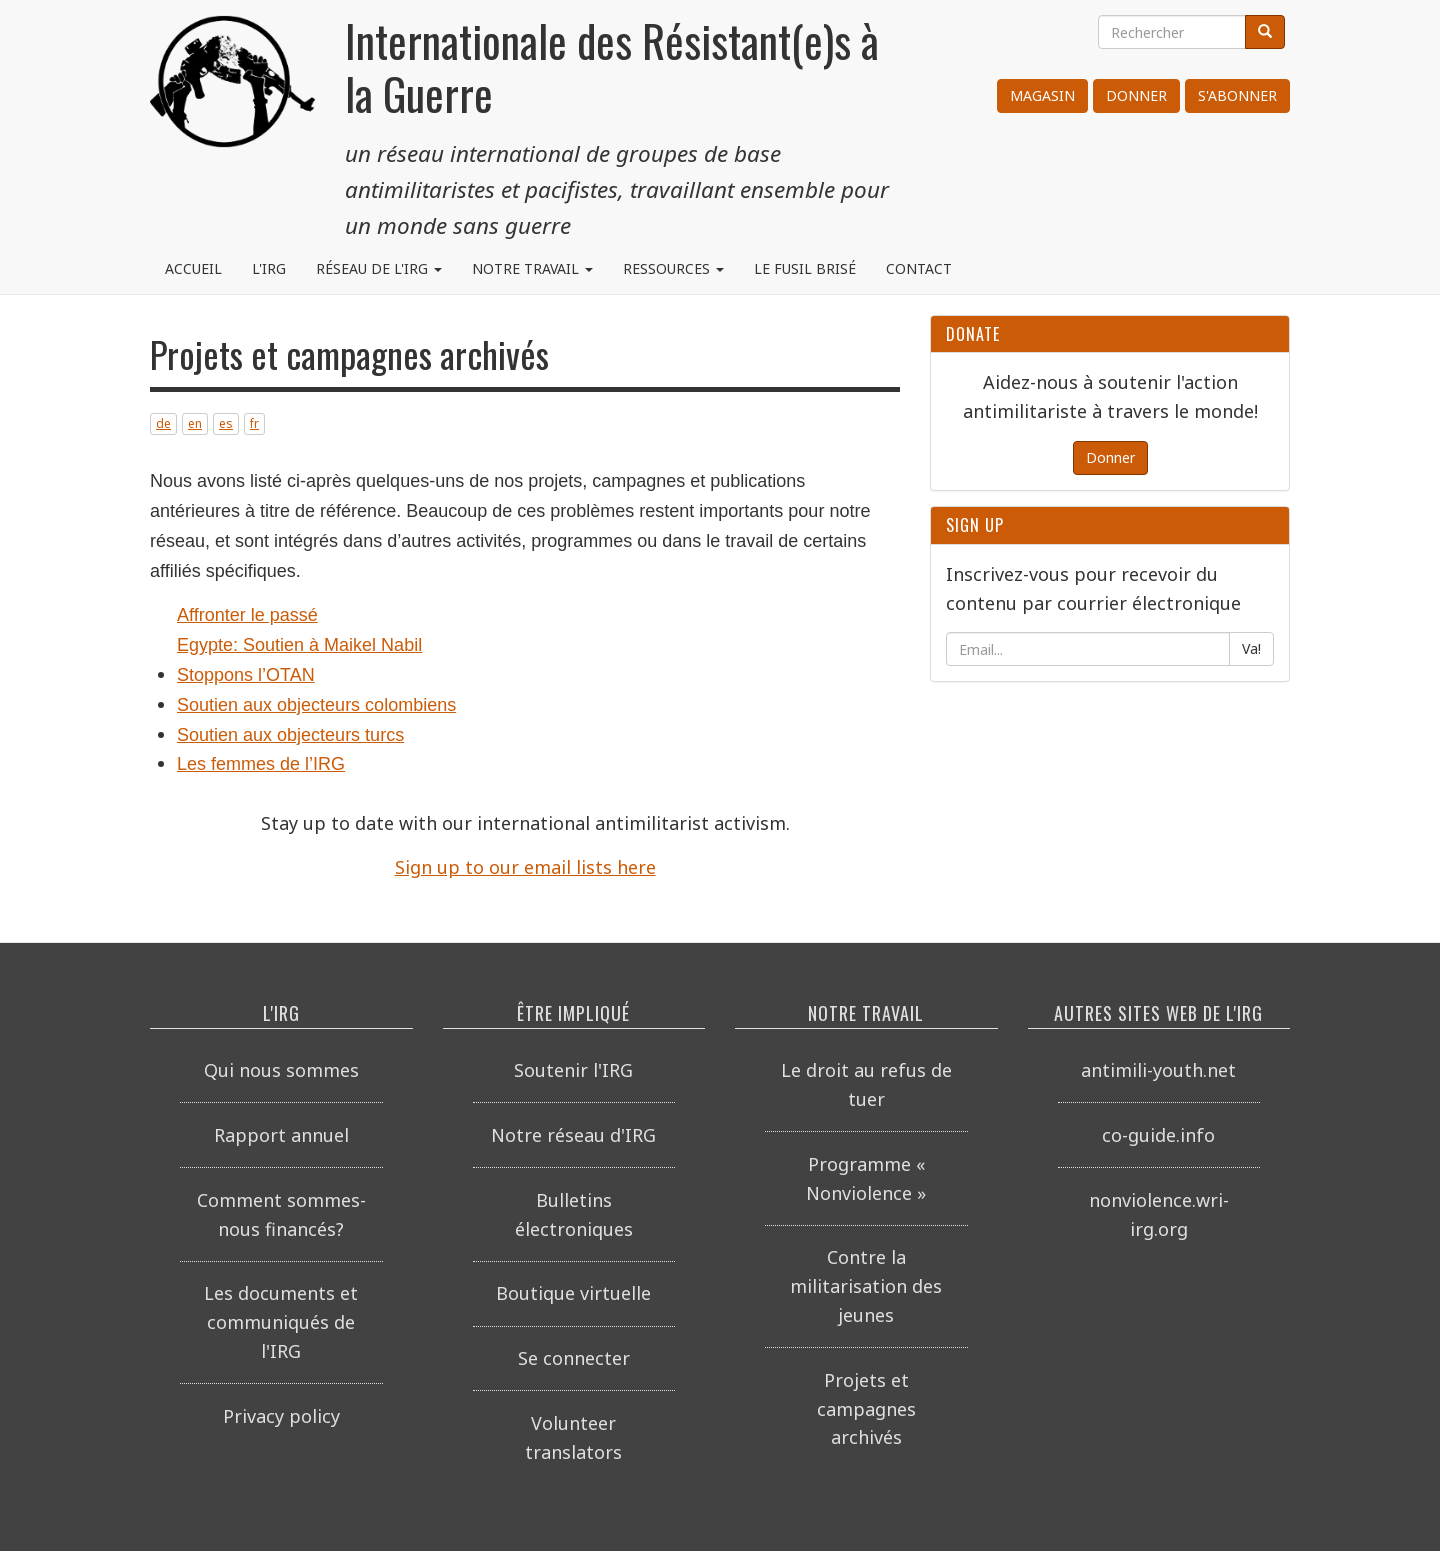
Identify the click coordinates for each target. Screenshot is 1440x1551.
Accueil (193, 268)
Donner (1136, 95)
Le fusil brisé (805, 268)
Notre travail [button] (532, 268)
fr (254, 423)
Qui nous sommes (281, 1070)
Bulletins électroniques (574, 1214)
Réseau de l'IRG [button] (379, 268)
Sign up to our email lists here (525, 867)
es (226, 423)
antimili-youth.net (1158, 1070)
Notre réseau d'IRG (573, 1135)
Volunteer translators (573, 1437)
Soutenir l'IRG (573, 1070)
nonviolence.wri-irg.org (1159, 1214)
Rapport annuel (281, 1135)
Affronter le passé (247, 615)
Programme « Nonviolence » (866, 1178)
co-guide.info (1158, 1135)
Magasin (1042, 95)
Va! (1251, 648)
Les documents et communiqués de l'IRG (281, 1322)
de (163, 423)
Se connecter (574, 1358)
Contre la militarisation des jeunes (866, 1286)
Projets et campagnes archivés (866, 1409)
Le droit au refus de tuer (866, 1084)
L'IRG (269, 268)
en (195, 423)
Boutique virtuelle (573, 1293)
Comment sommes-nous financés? (281, 1214)
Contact (919, 268)
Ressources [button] (673, 268)
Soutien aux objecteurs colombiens (316, 705)
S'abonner (1237, 95)
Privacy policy (281, 1416)
